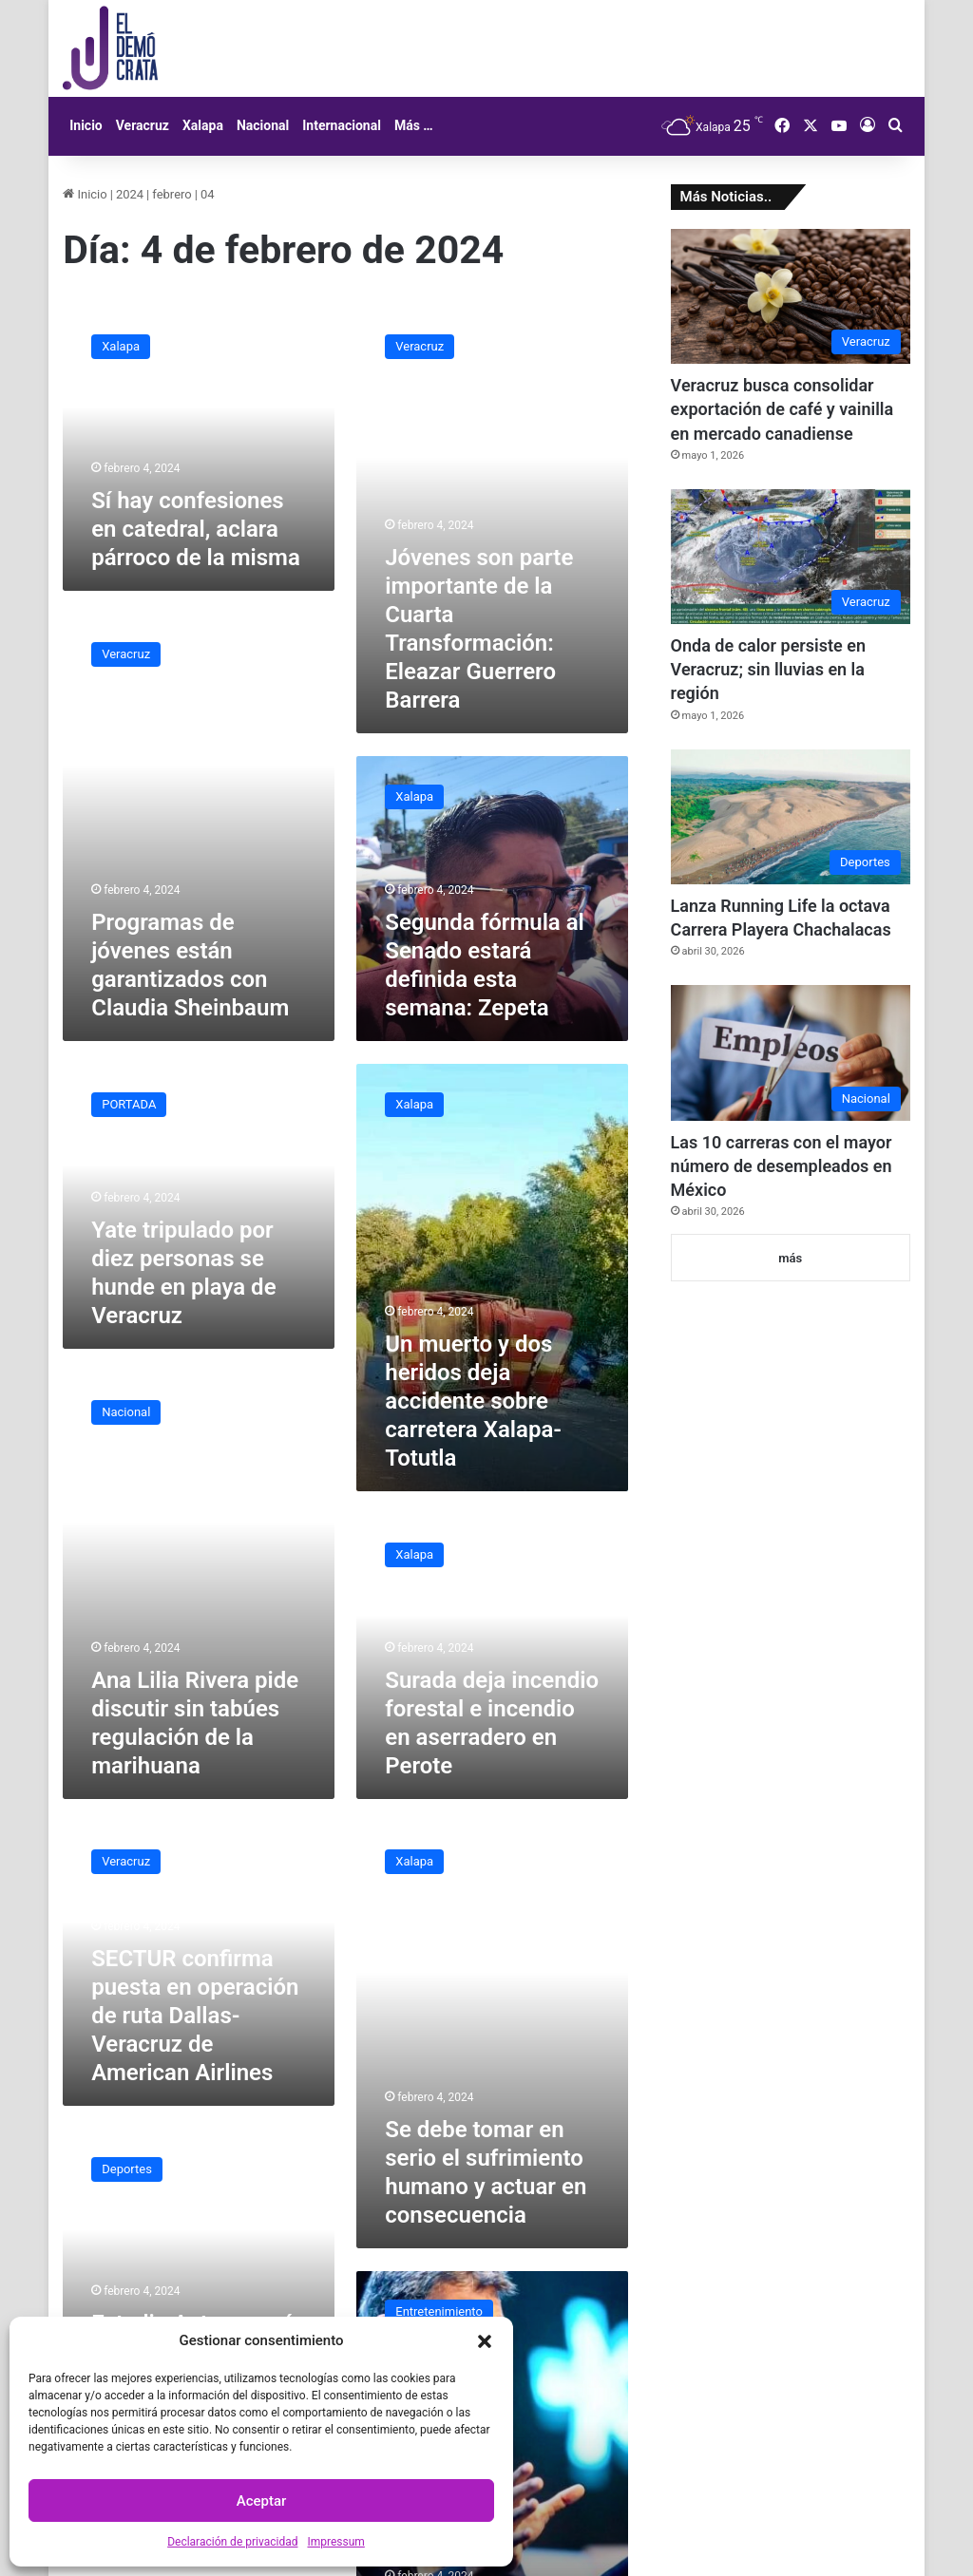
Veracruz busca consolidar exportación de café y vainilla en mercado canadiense (782, 409)
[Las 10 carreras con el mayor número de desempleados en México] (790, 1052)
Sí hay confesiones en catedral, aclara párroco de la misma (195, 529)
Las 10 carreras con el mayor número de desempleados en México (781, 1166)
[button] (484, 2341)
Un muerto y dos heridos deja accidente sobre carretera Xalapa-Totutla (473, 1401)
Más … (413, 125)
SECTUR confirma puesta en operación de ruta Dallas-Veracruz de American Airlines (194, 2015)
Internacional (341, 125)
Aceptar (262, 2501)
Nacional (263, 125)
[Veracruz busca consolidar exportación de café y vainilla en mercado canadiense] (790, 296)
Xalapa (202, 125)
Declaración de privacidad (232, 2541)
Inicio (86, 125)
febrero (171, 194)
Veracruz (142, 125)
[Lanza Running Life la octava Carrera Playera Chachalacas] (790, 816)
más (790, 1258)
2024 (129, 194)
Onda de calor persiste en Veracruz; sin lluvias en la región (768, 669)
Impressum (335, 2541)
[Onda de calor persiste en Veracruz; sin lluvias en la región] (790, 556)
